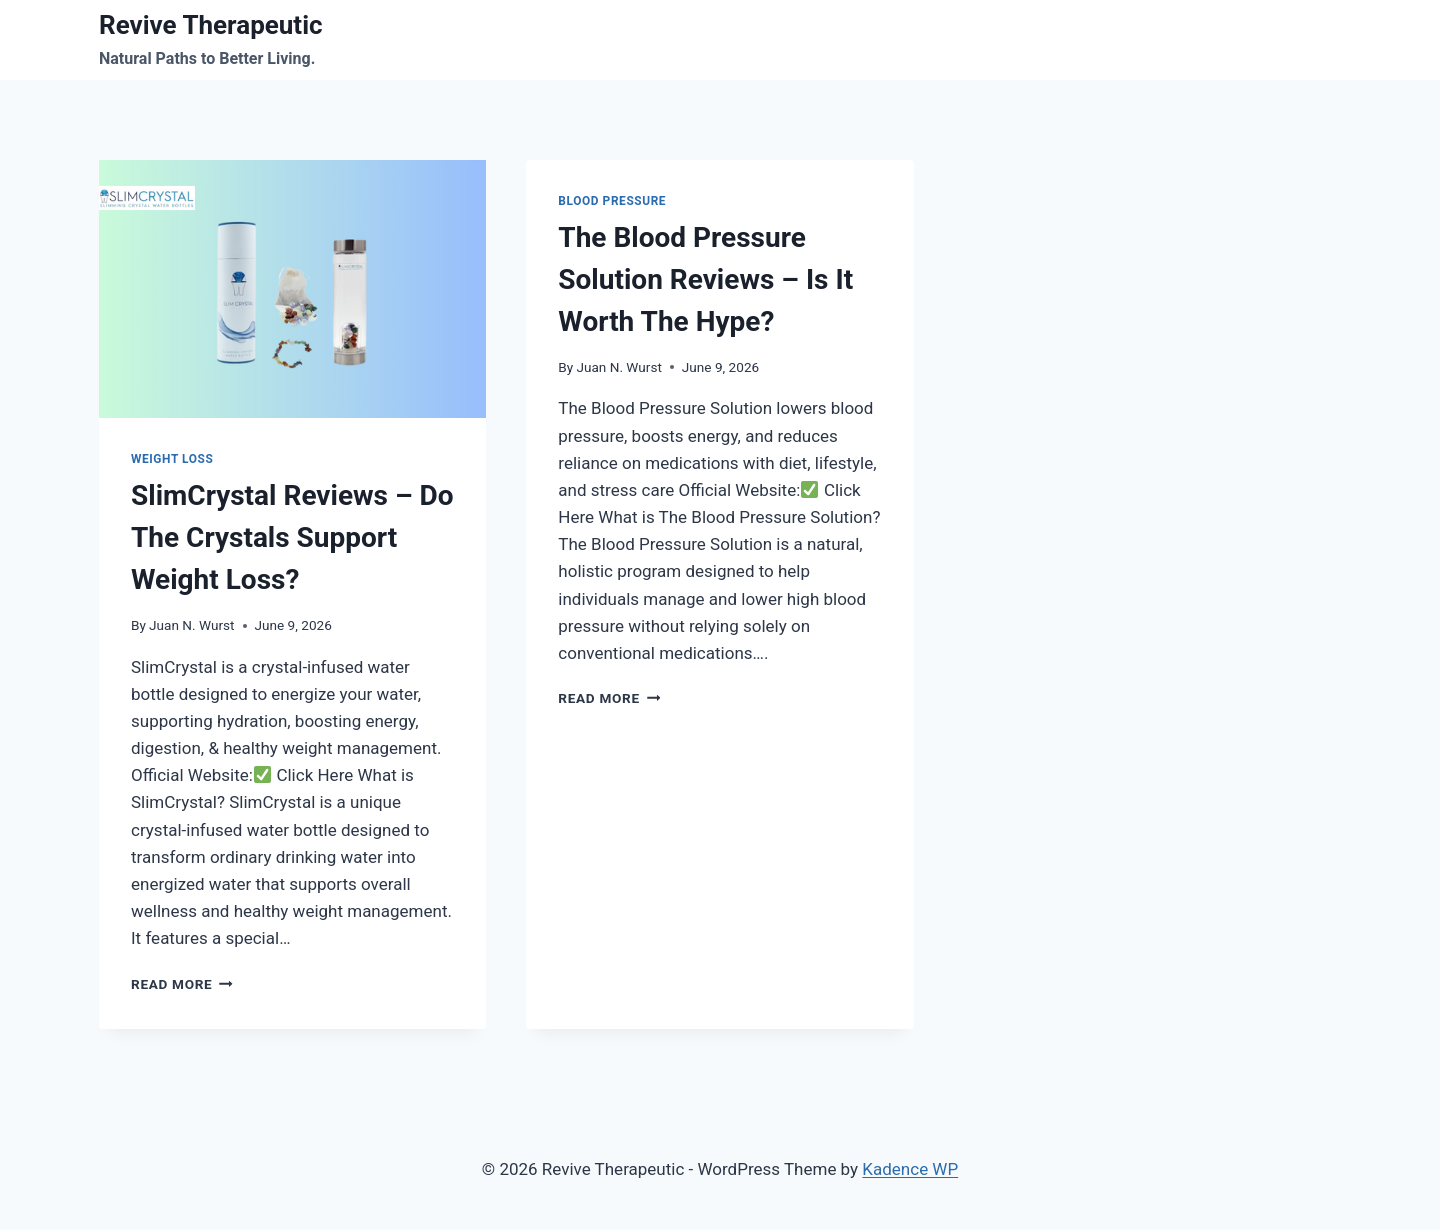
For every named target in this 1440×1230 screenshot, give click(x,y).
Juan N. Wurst (191, 625)
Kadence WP (910, 1169)
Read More (182, 984)
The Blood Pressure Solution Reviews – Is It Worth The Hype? (705, 279)
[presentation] (292, 289)
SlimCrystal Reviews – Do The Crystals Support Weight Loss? (292, 537)
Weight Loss (172, 459)
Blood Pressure (612, 201)
